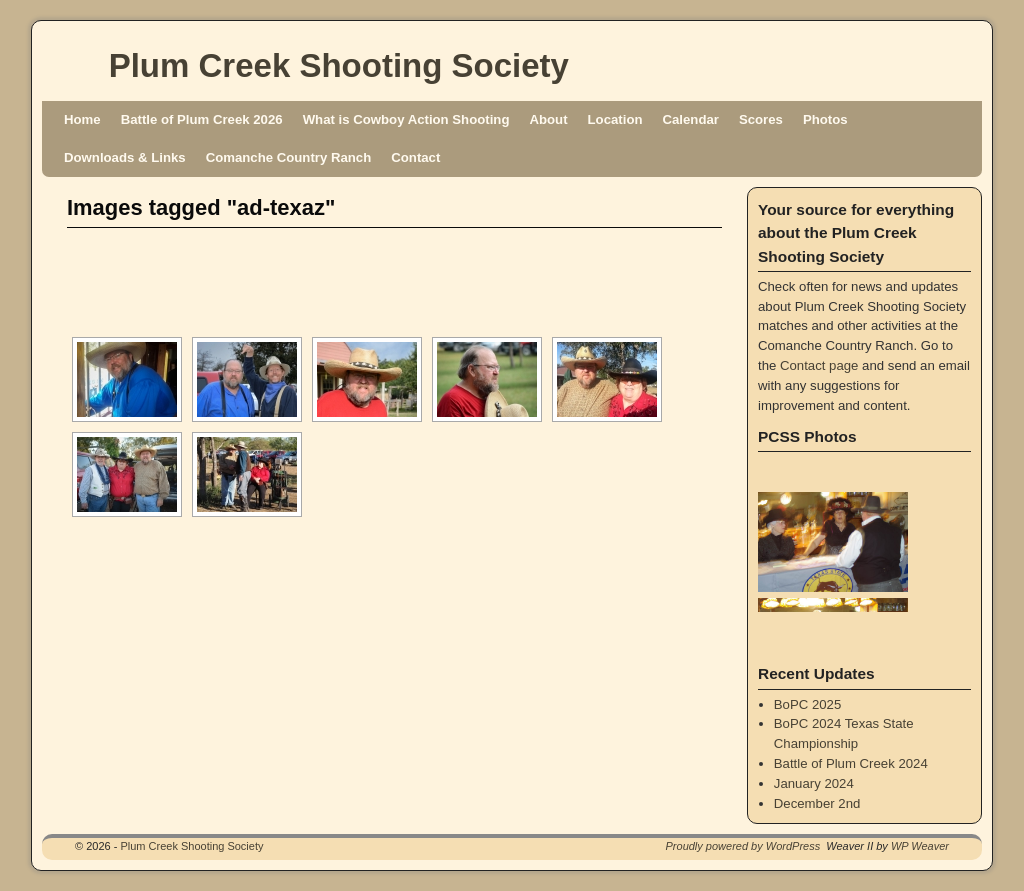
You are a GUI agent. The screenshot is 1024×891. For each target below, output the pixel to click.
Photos (825, 119)
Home (82, 119)
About (548, 119)
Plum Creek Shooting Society (339, 65)
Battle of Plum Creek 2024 (851, 763)
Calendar (691, 119)
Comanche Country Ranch (289, 157)
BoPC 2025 (807, 704)
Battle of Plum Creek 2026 (202, 119)
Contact (415, 157)
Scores (761, 119)
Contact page (819, 365)
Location (615, 119)
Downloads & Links (125, 157)
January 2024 (814, 783)
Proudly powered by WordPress (743, 846)
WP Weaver (920, 846)
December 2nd (817, 803)
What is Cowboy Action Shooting (406, 119)
